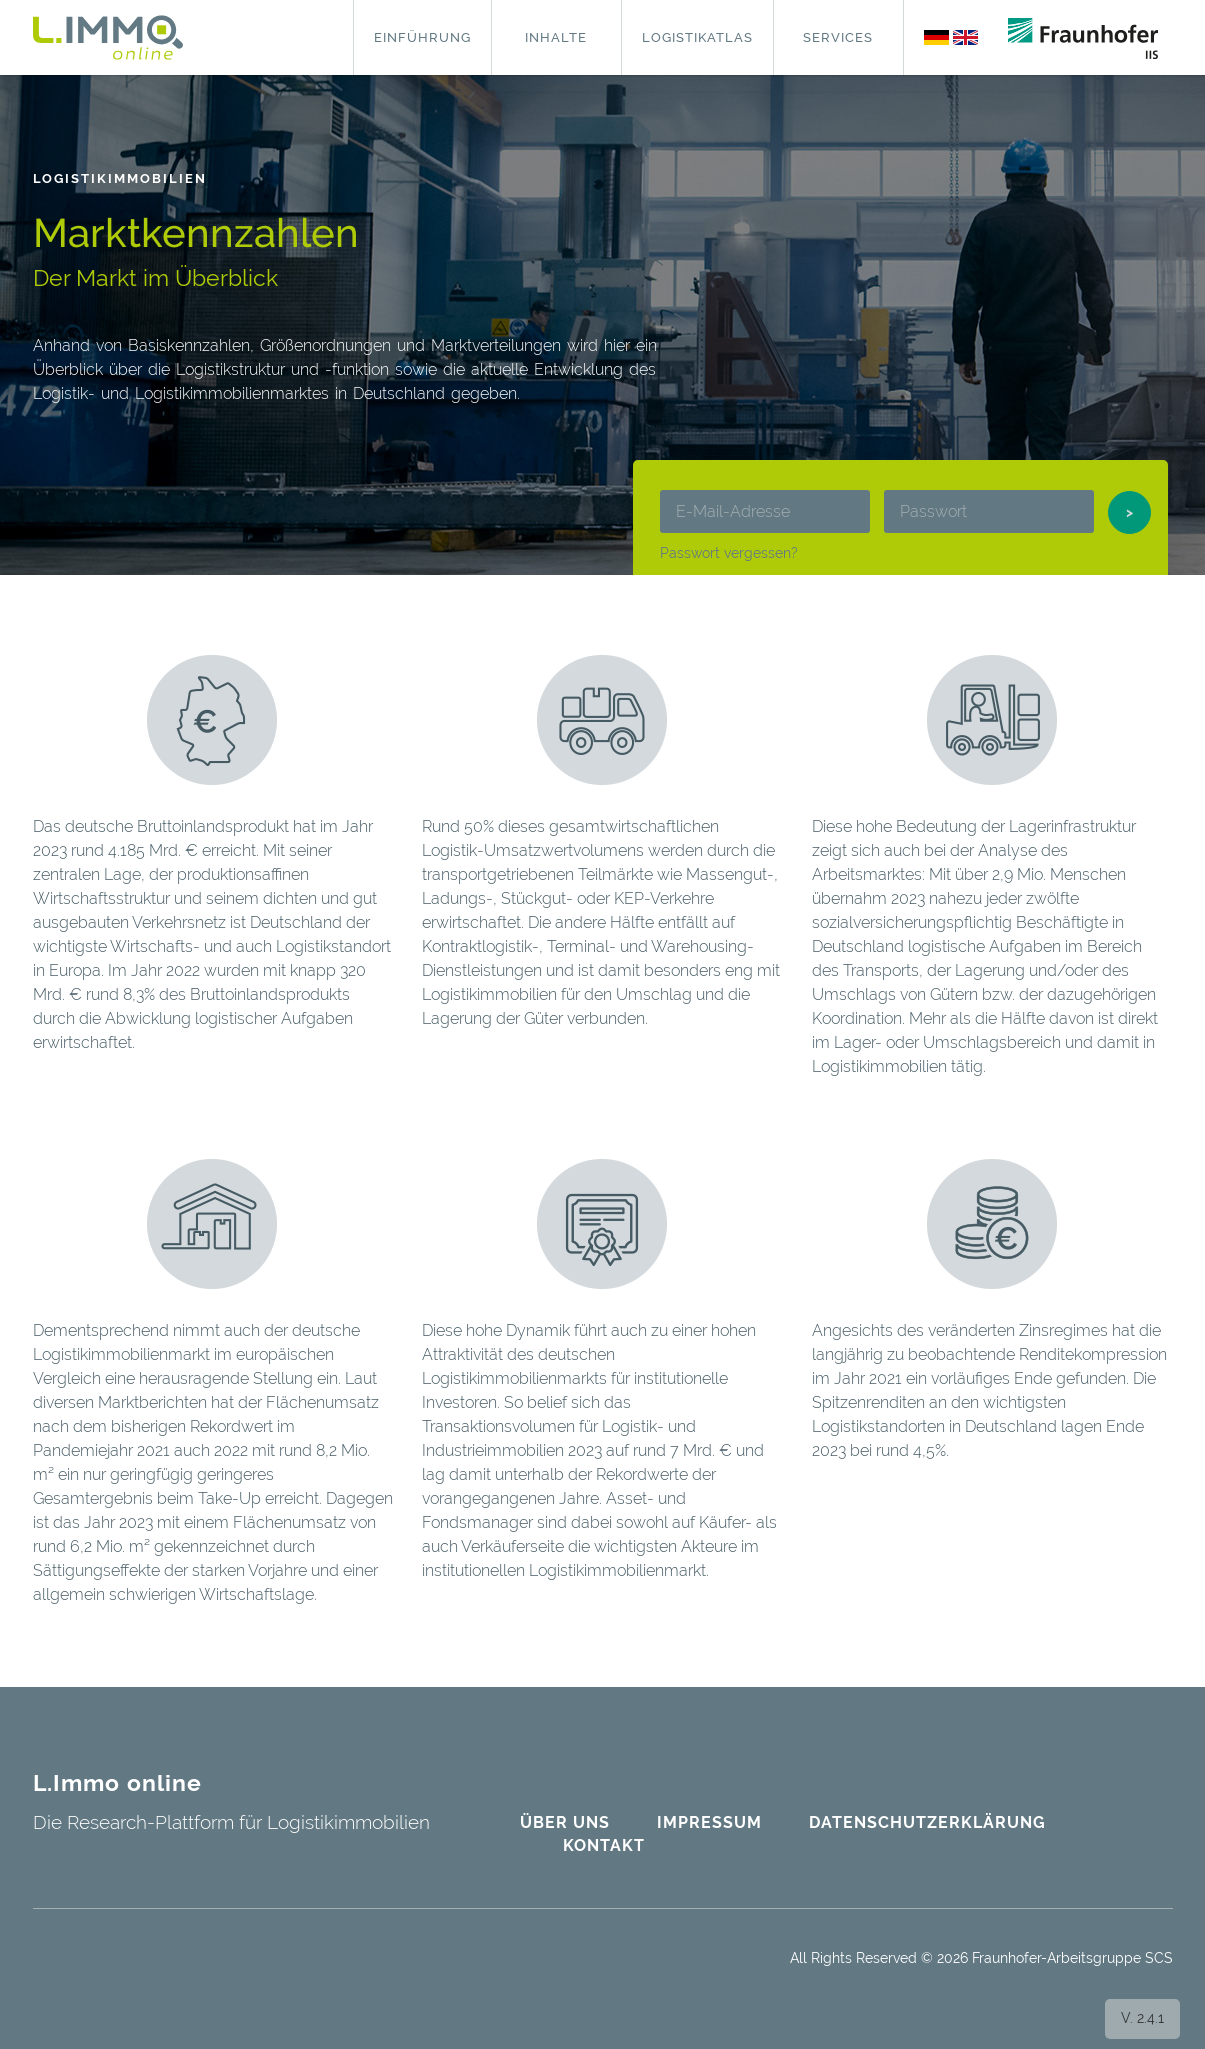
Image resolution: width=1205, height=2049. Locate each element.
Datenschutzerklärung (927, 1822)
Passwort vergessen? (729, 553)
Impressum (709, 1822)
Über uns (565, 1822)
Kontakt (604, 1845)
